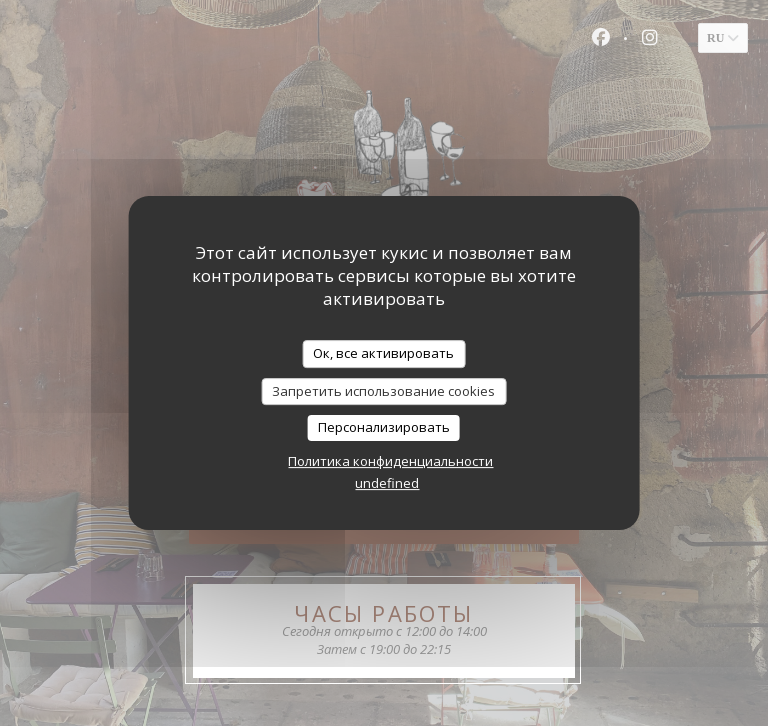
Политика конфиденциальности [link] (390, 461)
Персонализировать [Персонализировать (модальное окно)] (384, 427)
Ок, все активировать (383, 353)
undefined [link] (387, 483)
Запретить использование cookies (383, 391)
